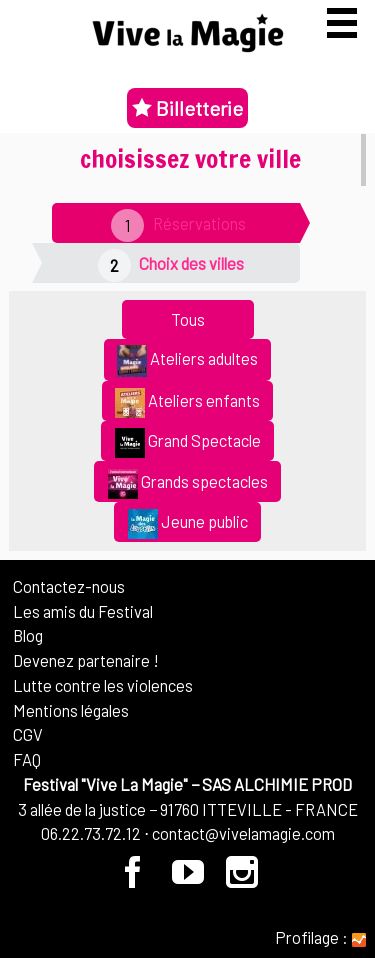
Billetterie (187, 108)
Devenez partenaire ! (86, 660)
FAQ (27, 759)
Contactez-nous (69, 586)
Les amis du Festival (83, 611)
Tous (188, 319)
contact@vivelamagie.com (243, 833)
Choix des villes (191, 263)
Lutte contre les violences (103, 685)
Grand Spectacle (188, 443)
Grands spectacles (188, 484)
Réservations (199, 223)
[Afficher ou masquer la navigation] (342, 23)
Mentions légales (71, 710)
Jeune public (188, 524)
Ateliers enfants (187, 403)
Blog (28, 635)
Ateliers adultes (187, 361)
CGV (28, 734)
